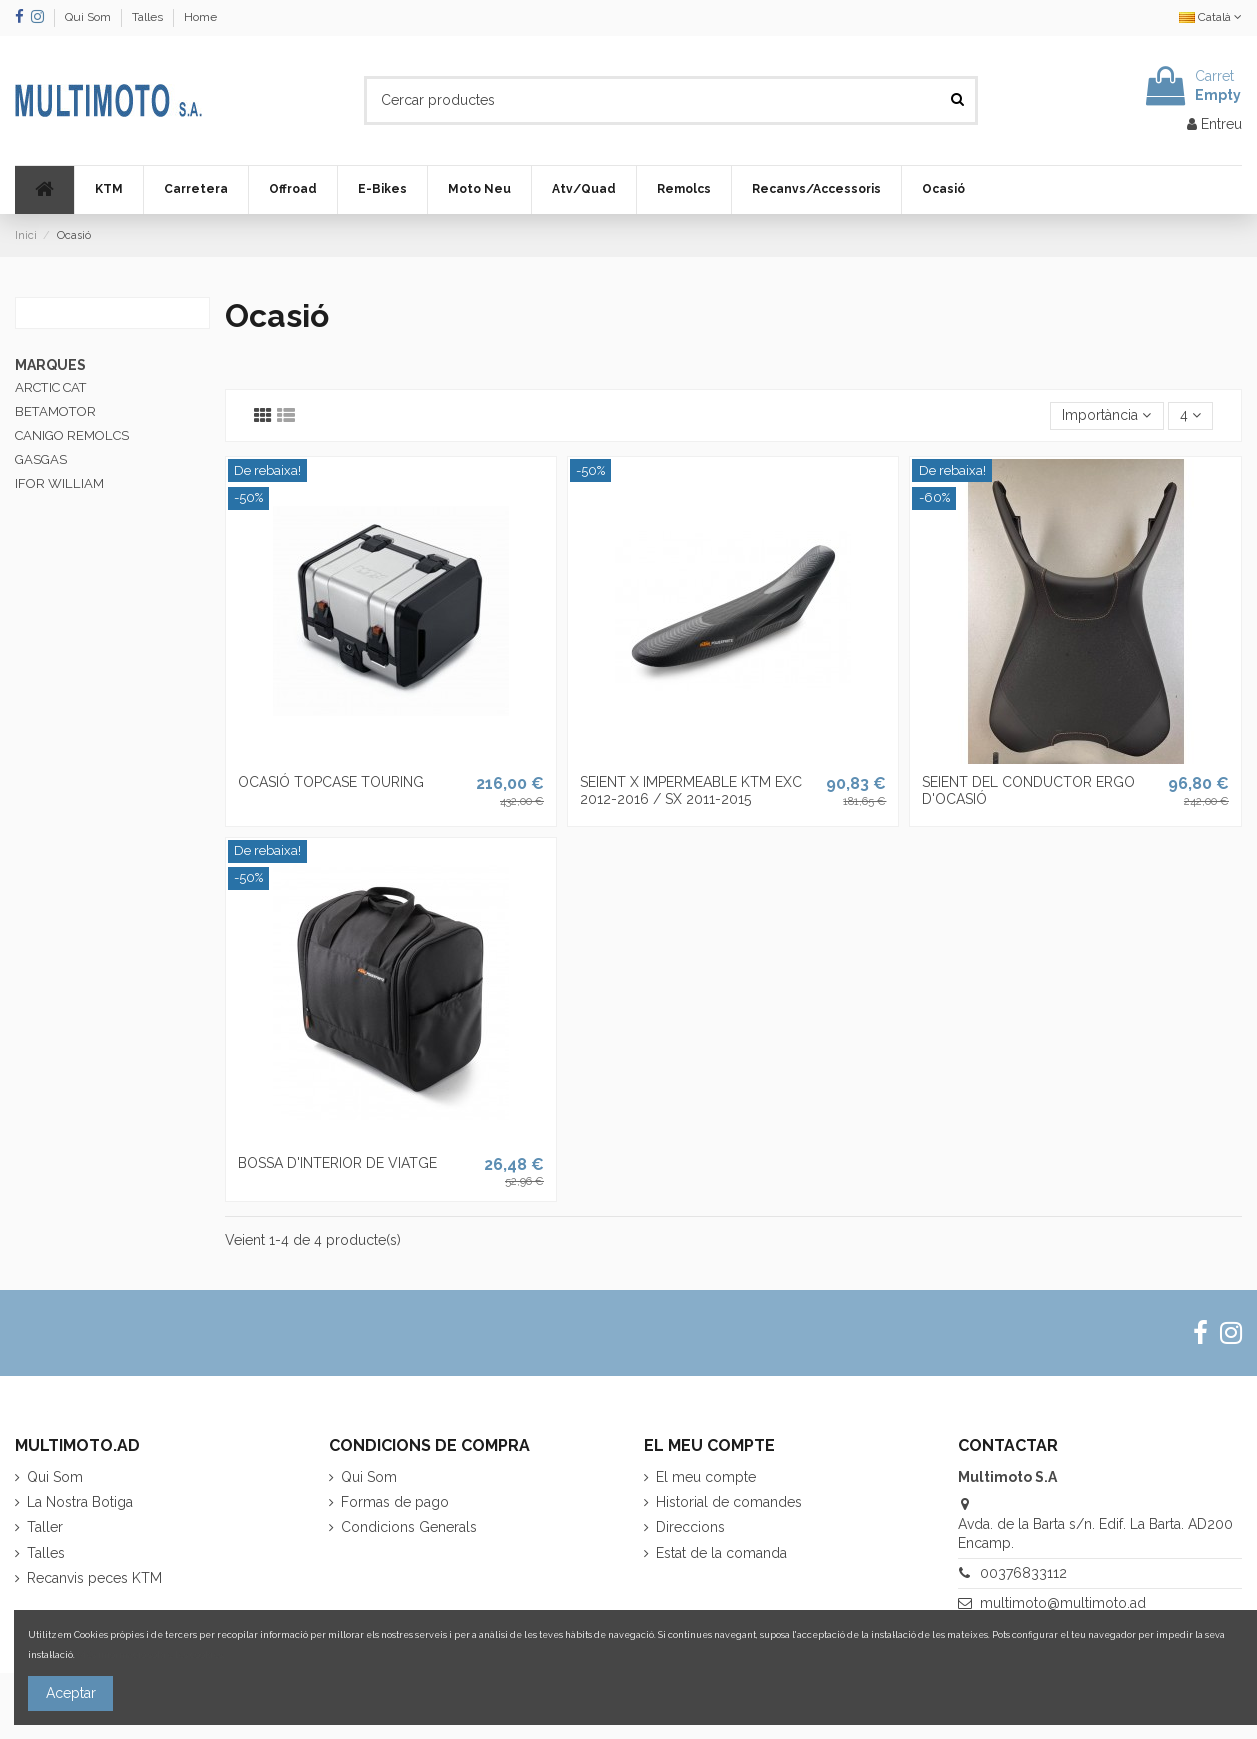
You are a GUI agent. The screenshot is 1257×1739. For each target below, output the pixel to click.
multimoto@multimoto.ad (1063, 1603)
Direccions (690, 1527)
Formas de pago (395, 1502)
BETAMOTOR (55, 411)
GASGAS (41, 459)
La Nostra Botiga (80, 1502)
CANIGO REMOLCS (72, 435)
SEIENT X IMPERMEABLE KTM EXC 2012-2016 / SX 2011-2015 (691, 790)
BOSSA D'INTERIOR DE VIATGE (337, 1163)
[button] (108, 190)
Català (1210, 17)
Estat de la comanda (721, 1553)
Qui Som (89, 17)
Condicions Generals (409, 1527)
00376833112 (1023, 1573)
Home (200, 17)
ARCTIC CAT (51, 387)
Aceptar (71, 1693)
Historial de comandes (729, 1502)
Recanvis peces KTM (94, 1578)
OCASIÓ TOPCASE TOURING (331, 782)
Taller (45, 1527)
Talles (149, 17)
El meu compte (706, 1477)
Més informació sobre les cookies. (151, 1654)
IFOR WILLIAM (59, 483)
